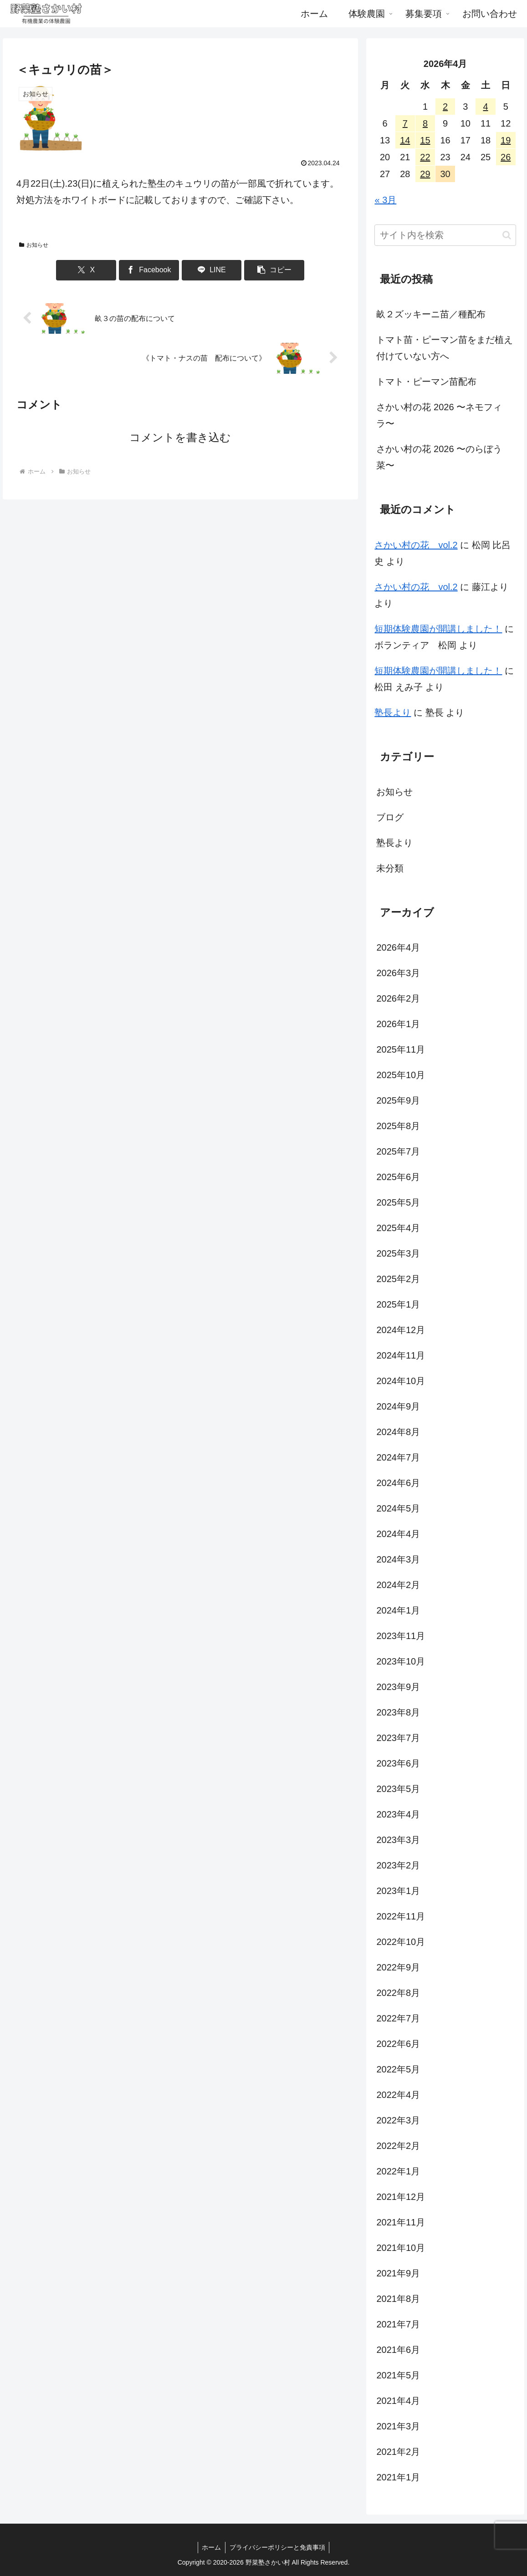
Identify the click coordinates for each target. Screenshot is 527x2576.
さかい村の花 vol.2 (415, 545)
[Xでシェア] (98, 270)
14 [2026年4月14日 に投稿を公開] (405, 140)
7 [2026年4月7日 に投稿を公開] (405, 123)
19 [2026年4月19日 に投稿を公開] (506, 140)
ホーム (210, 2547)
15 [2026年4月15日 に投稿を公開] (425, 140)
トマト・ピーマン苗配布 (426, 382)
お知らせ (33, 245)
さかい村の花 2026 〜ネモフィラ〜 (439, 415)
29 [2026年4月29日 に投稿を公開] (425, 174)
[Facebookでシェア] (153, 270)
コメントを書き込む (180, 437)
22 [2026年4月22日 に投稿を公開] (425, 157)
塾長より (392, 713)
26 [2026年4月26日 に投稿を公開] (506, 157)
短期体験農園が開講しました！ (438, 629)
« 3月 (385, 200)
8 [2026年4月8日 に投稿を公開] (425, 123)
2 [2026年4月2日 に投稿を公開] (445, 107)
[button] (262, 270)
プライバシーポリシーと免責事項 (278, 2547)
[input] (445, 235)
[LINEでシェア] (208, 270)
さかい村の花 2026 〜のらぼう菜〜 (439, 457)
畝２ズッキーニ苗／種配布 (431, 314)
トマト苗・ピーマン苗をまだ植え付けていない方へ (444, 348)
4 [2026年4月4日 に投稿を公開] (485, 107)
